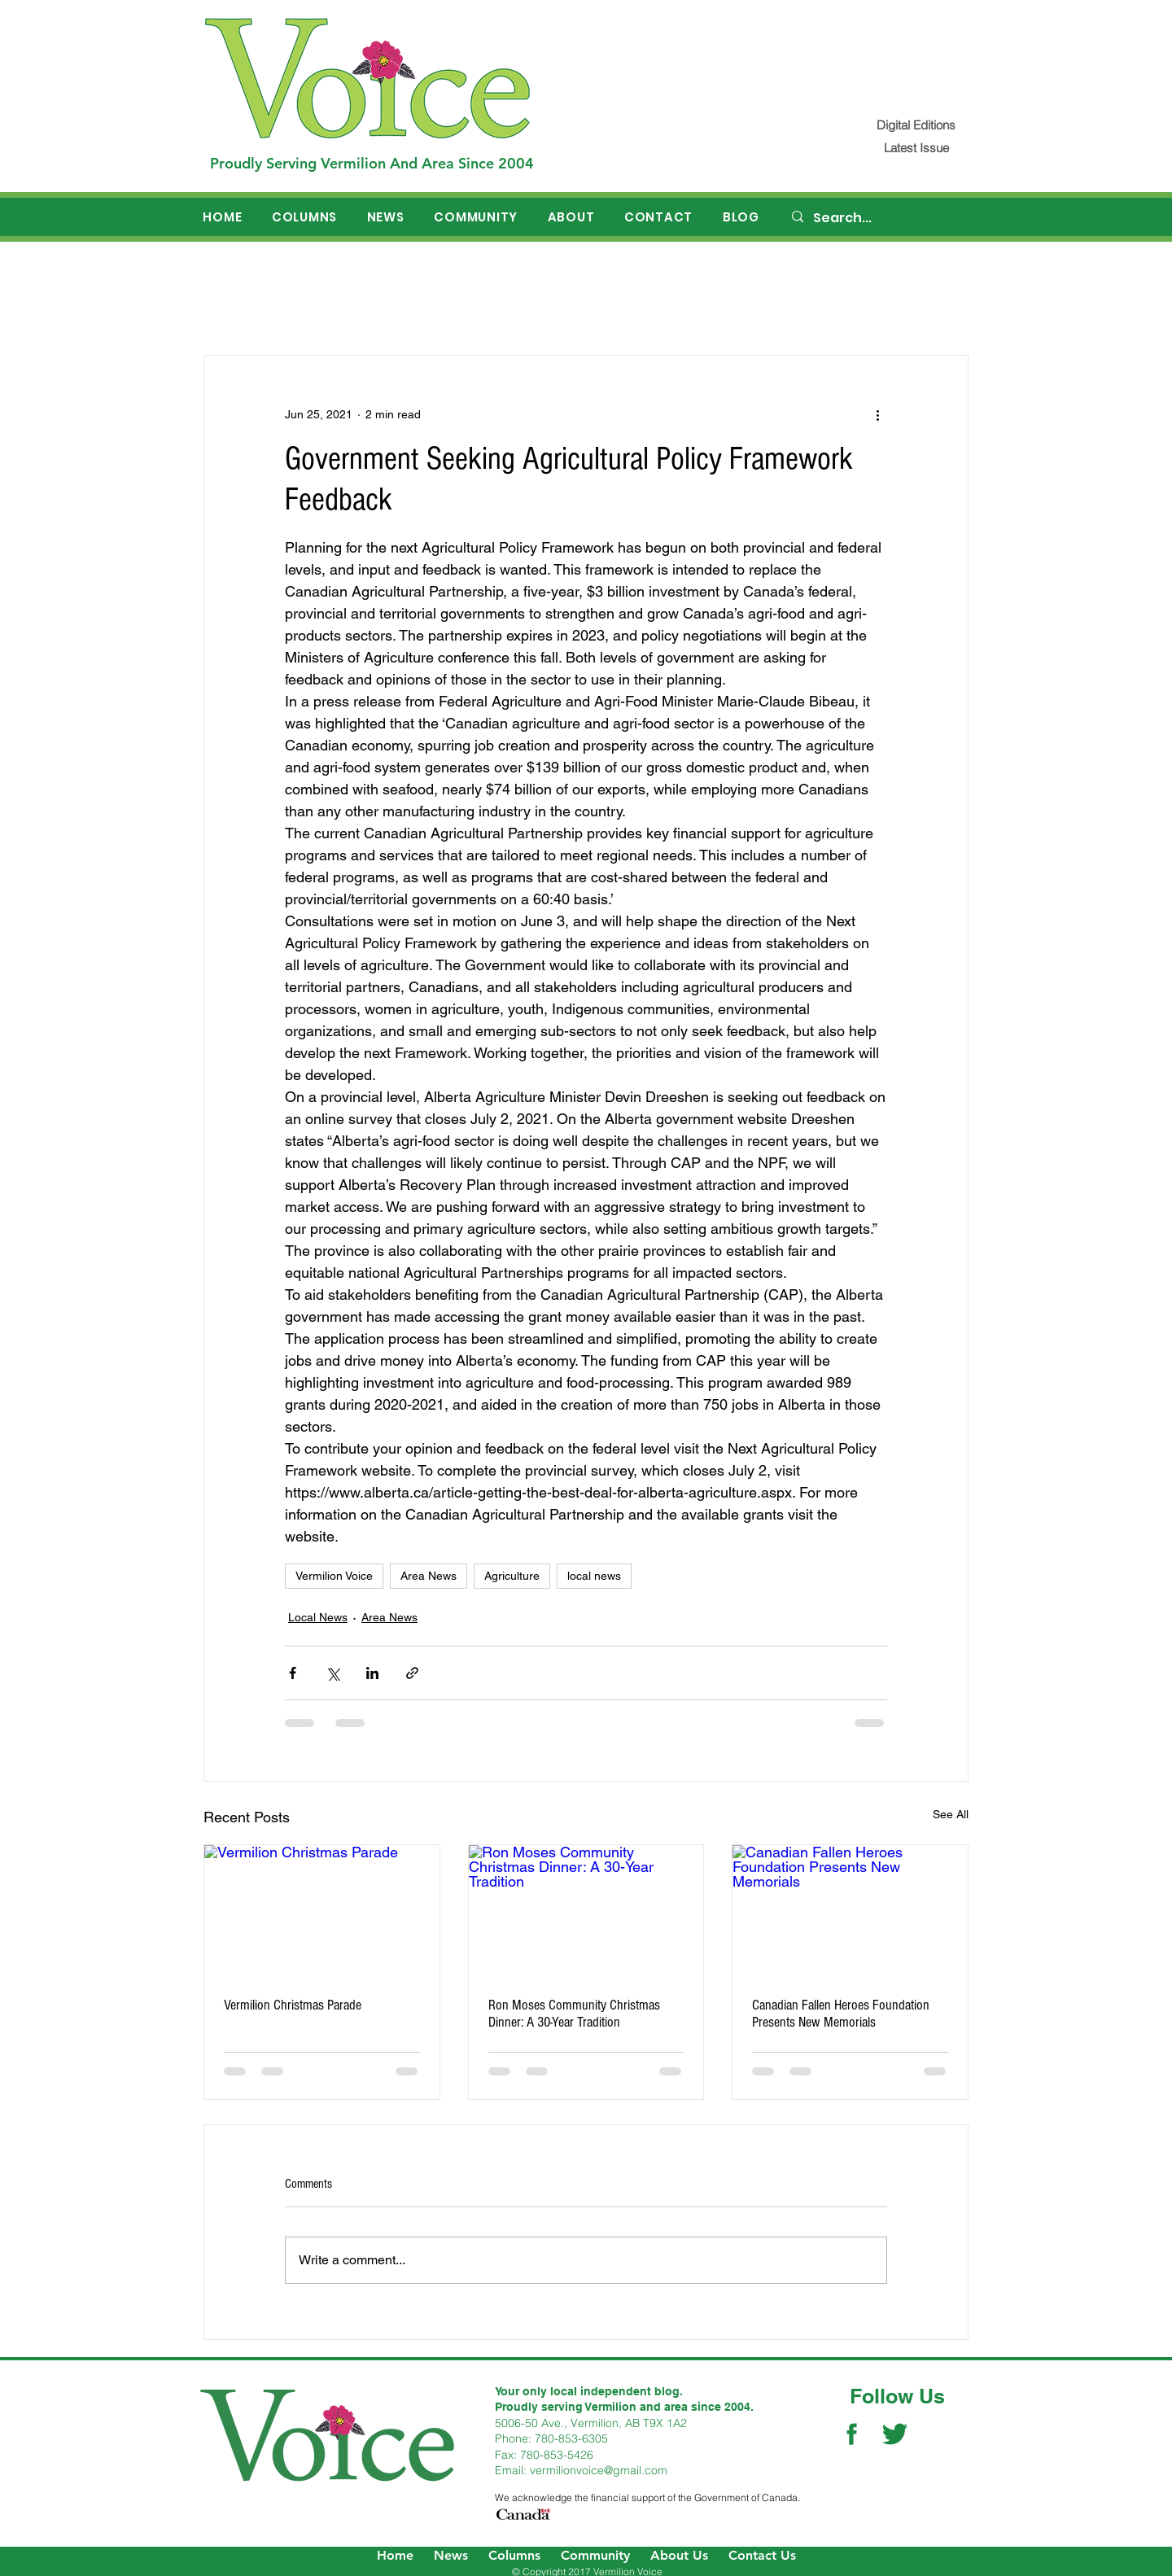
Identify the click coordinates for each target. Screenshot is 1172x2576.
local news (594, 1575)
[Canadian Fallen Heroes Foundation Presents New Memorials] (850, 1911)
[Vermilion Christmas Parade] (322, 1911)
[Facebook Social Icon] (852, 2434)
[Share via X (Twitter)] (332, 1673)
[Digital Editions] (916, 125)
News (451, 2555)
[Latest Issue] (916, 148)
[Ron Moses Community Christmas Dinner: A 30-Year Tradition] (586, 1911)
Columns (514, 2555)
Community (595, 2555)
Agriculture (512, 1575)
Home (395, 2555)
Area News (428, 1575)
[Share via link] (412, 1673)
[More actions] (877, 414)
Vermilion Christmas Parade (292, 2005)
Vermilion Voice (334, 1575)
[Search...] (880, 218)
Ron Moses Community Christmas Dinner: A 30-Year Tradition (574, 2014)
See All (951, 1814)
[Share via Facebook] (292, 1673)
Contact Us (762, 2555)
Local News (318, 1617)
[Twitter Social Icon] (895, 2434)
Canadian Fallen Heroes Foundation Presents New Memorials (840, 2014)
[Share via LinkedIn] (372, 1673)
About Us (679, 2555)
